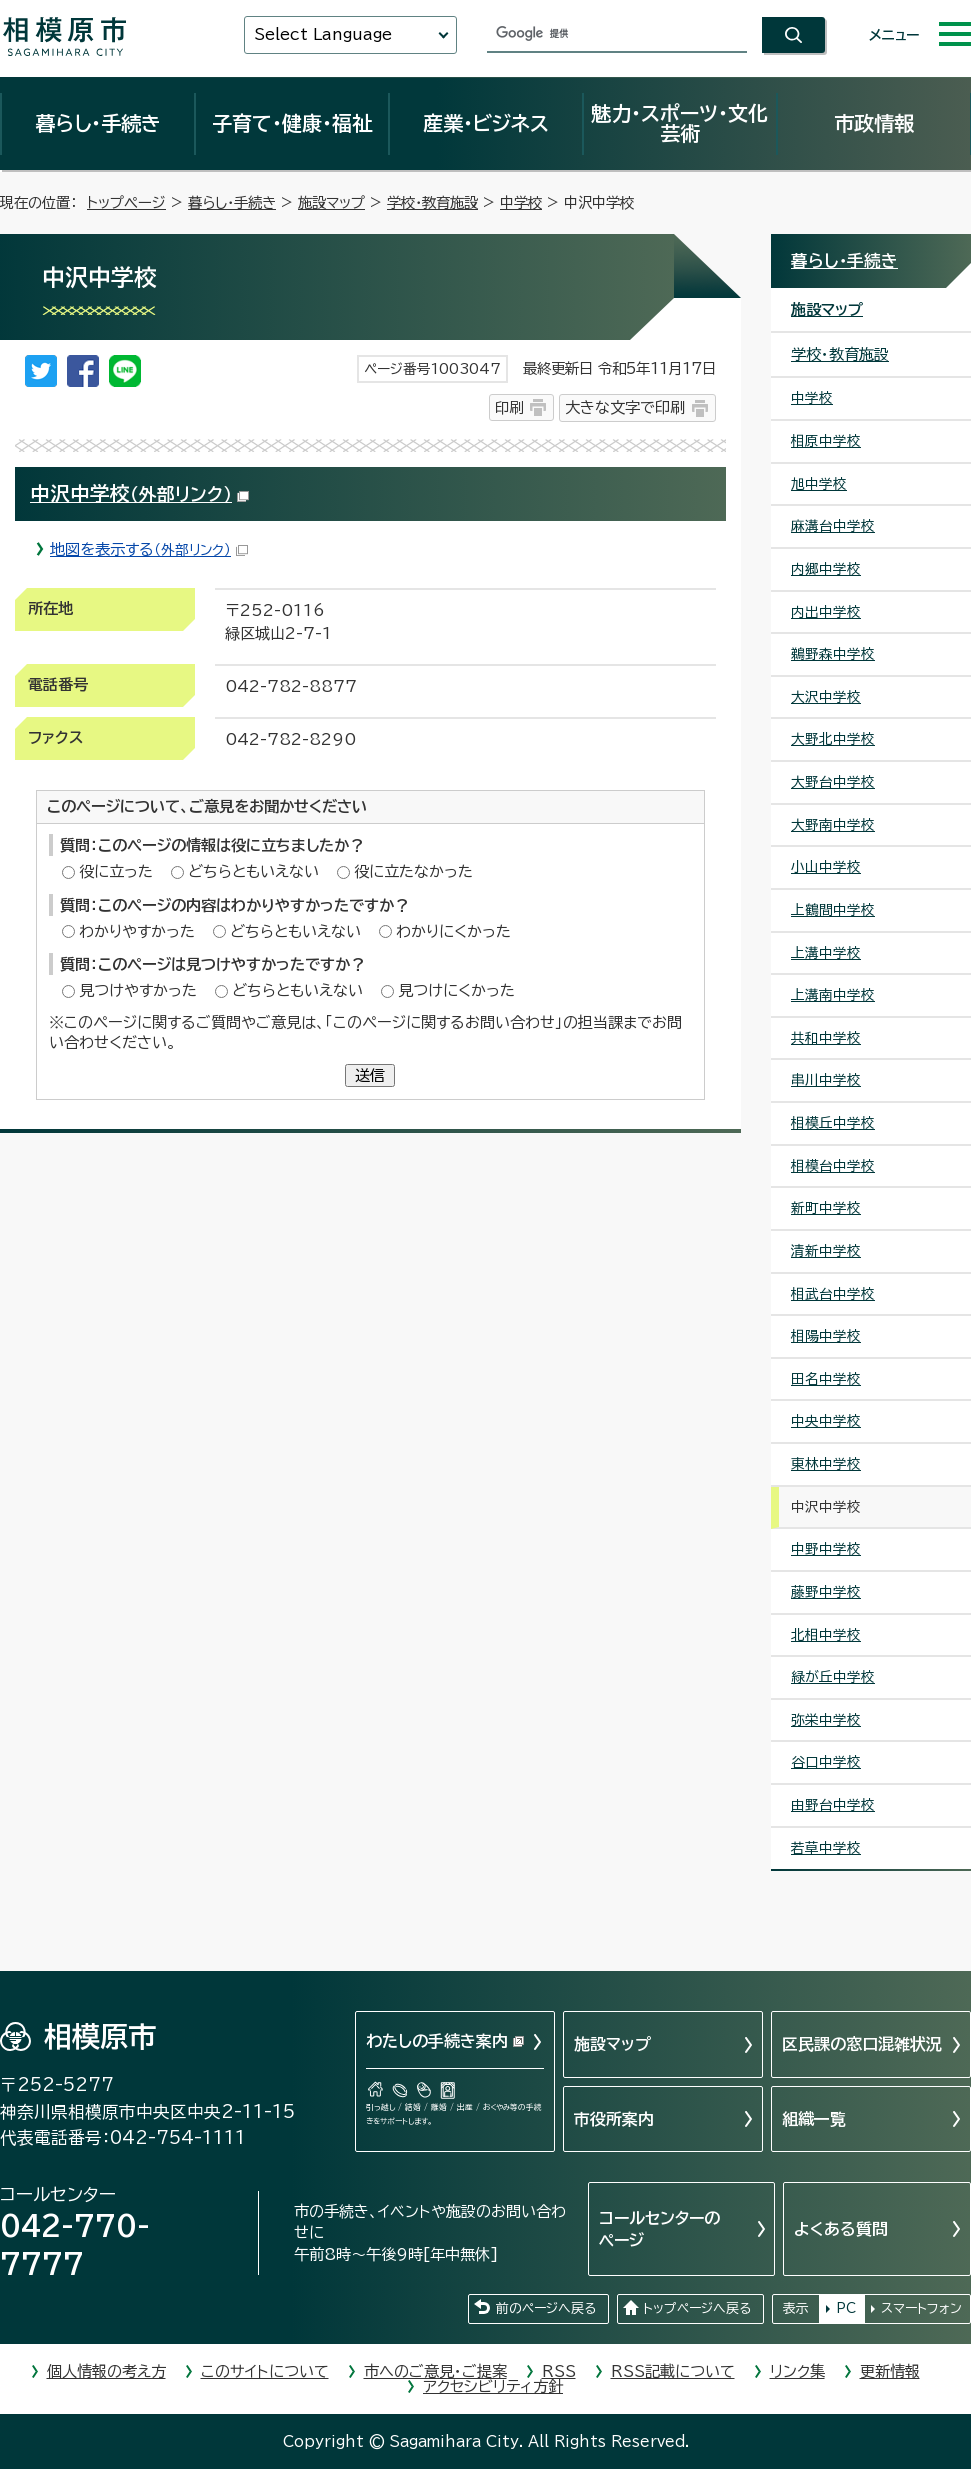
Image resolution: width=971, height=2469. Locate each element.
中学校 (521, 202)
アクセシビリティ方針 (493, 2386)
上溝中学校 (826, 953)
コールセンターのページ (659, 2229)
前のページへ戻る (546, 2308)
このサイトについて (265, 2371)
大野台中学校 (833, 782)
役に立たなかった (413, 871)
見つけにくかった (456, 990)
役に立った (116, 871)
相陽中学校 (826, 1336)
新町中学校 (826, 1208)
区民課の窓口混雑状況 (862, 2044)
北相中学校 (826, 1635)
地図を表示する (149, 549)
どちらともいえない (253, 871)
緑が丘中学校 (833, 1677)
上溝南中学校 (833, 995)
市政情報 (874, 123)
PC (846, 2308)
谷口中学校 (826, 1762)
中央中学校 (826, 1421)
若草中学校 (826, 1848)
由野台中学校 (833, 1805)
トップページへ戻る (697, 2308)
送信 (370, 1075)
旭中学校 (819, 484)
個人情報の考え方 (106, 2371)
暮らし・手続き (98, 123)
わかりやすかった (137, 931)
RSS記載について (673, 2371)
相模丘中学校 (833, 1123)
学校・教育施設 (432, 202)
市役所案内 (614, 2119)
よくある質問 (841, 2229)
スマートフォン (921, 2308)
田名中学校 (826, 1379)
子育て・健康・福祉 (292, 123)
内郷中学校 (826, 569)
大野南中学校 (833, 825)
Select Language (323, 34)
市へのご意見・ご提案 (435, 2371)
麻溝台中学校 (833, 526)
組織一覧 (814, 2119)
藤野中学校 (826, 1592)
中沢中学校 (139, 493)
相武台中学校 (833, 1294)
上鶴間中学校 (833, 910)
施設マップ (331, 202)
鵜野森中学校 (833, 654)
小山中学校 (826, 867)
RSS (559, 2371)
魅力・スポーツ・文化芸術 (679, 123)
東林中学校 (826, 1464)
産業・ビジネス (486, 123)
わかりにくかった (453, 931)
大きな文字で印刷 (625, 407)
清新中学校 (826, 1251)
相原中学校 (826, 441)
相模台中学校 (833, 1166)
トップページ (126, 202)
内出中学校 (826, 612)
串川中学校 (826, 1080)
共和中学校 (826, 1038)
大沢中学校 (826, 697)
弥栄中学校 (826, 1720)
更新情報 (890, 2371)
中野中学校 (826, 1549)
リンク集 (797, 2371)
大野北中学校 (833, 739)
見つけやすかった (138, 990)
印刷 (509, 407)
